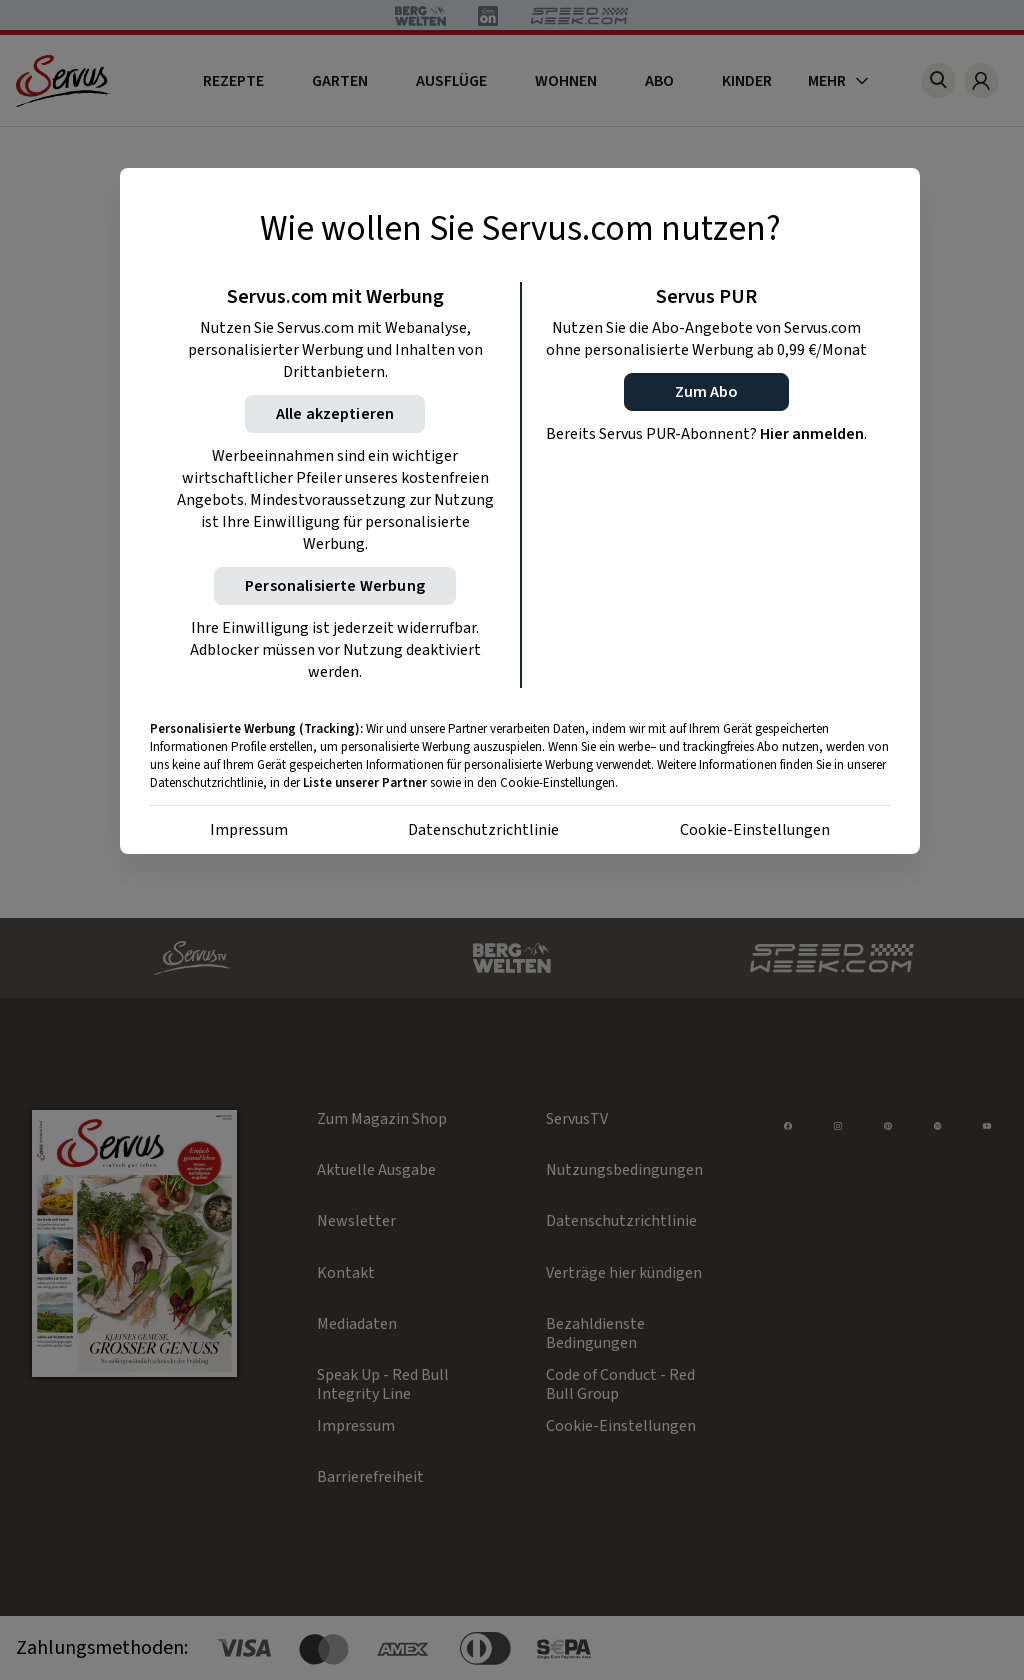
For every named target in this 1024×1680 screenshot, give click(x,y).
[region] (520, 511)
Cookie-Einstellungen (755, 830)
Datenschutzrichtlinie (483, 830)
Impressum (249, 830)
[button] (706, 392)
